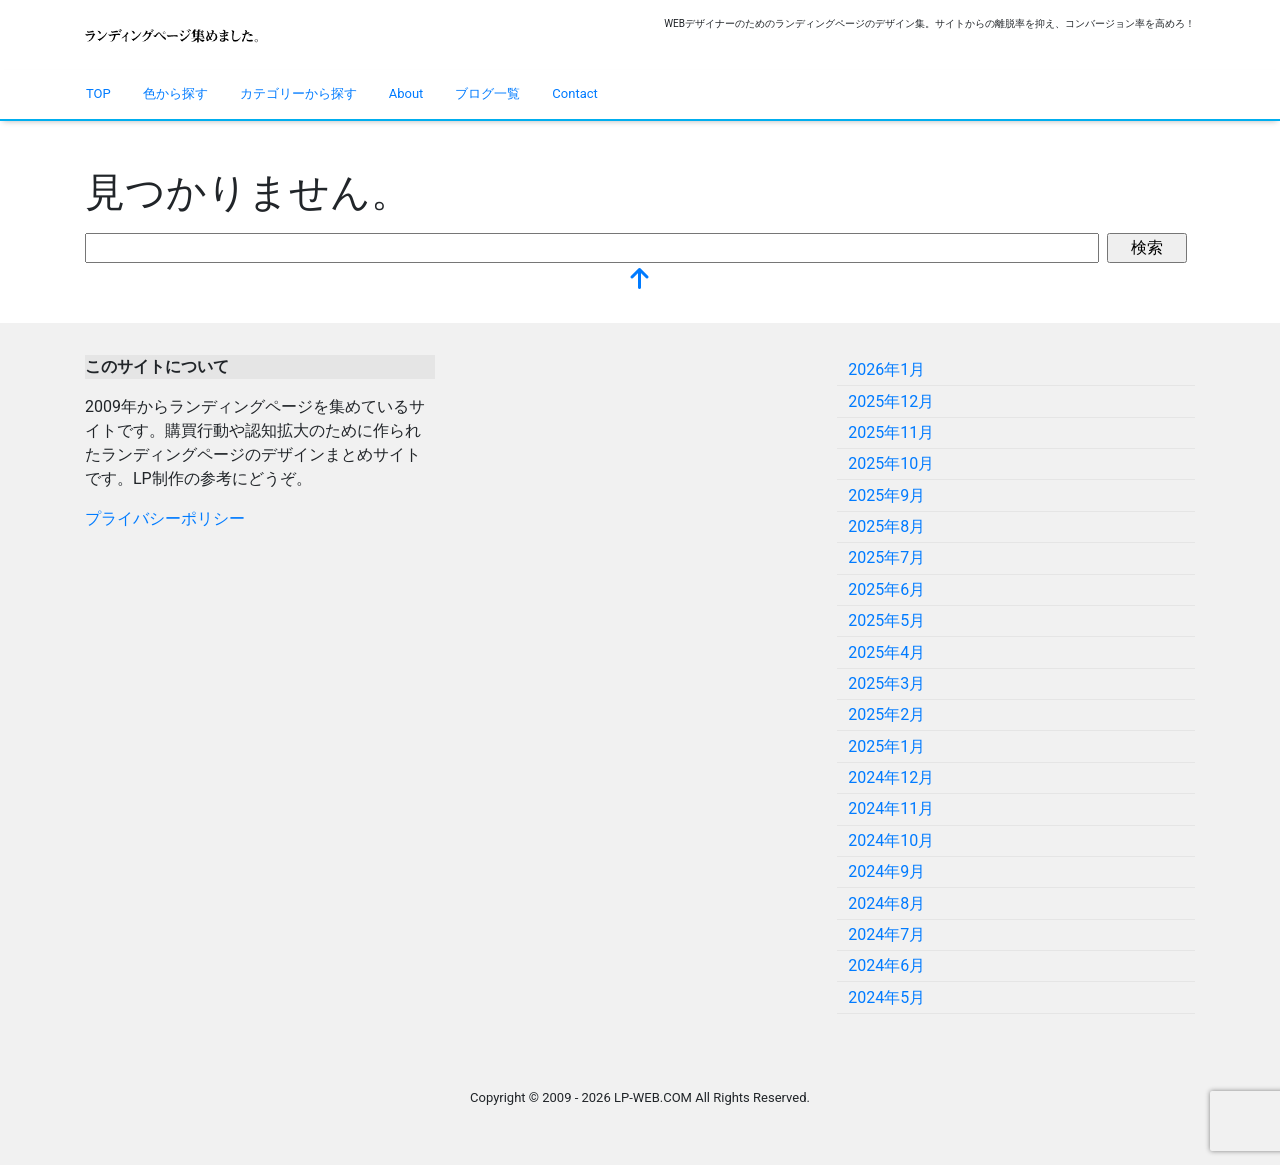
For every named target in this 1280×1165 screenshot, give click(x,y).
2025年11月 (891, 432)
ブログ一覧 (487, 93)
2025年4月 (886, 652)
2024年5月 (886, 997)
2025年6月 (886, 589)
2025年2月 (886, 714)
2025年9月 (886, 495)
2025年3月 (886, 683)
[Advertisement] (640, 495)
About (406, 93)
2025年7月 (886, 557)
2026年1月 (886, 369)
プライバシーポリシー (165, 518)
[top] (640, 281)
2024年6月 (886, 965)
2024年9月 (886, 871)
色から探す (175, 93)
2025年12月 (891, 401)
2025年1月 (886, 746)
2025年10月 (891, 463)
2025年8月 (886, 526)
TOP (98, 93)
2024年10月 (891, 840)
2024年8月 (886, 903)
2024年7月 (886, 934)
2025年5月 (886, 620)
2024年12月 (891, 777)
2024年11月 (891, 808)
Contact (574, 93)
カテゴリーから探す (298, 93)
